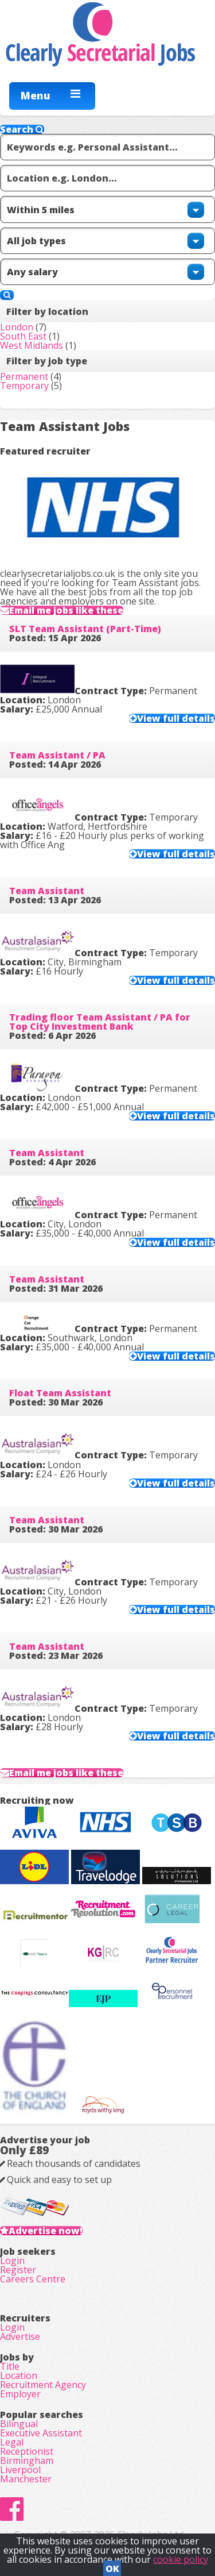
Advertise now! (46, 2230)
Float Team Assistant (60, 1393)
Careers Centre (32, 2279)
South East (23, 336)
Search (22, 129)
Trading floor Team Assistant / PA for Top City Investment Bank (99, 1022)
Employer (20, 2394)
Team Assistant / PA (57, 755)
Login (12, 2260)
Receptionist (26, 2451)
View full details (176, 718)
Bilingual (19, 2423)
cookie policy (180, 2559)
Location (18, 2375)
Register (18, 2269)
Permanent (24, 376)
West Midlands (31, 345)
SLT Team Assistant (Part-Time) (85, 628)
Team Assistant (46, 890)
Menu (35, 95)
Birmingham (26, 2460)
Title (9, 2366)
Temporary (24, 385)
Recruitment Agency (43, 2384)
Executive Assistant (41, 2433)
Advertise (20, 2336)
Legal (12, 2442)
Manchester (26, 2479)
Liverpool (20, 2469)
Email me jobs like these (66, 610)
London (16, 327)
